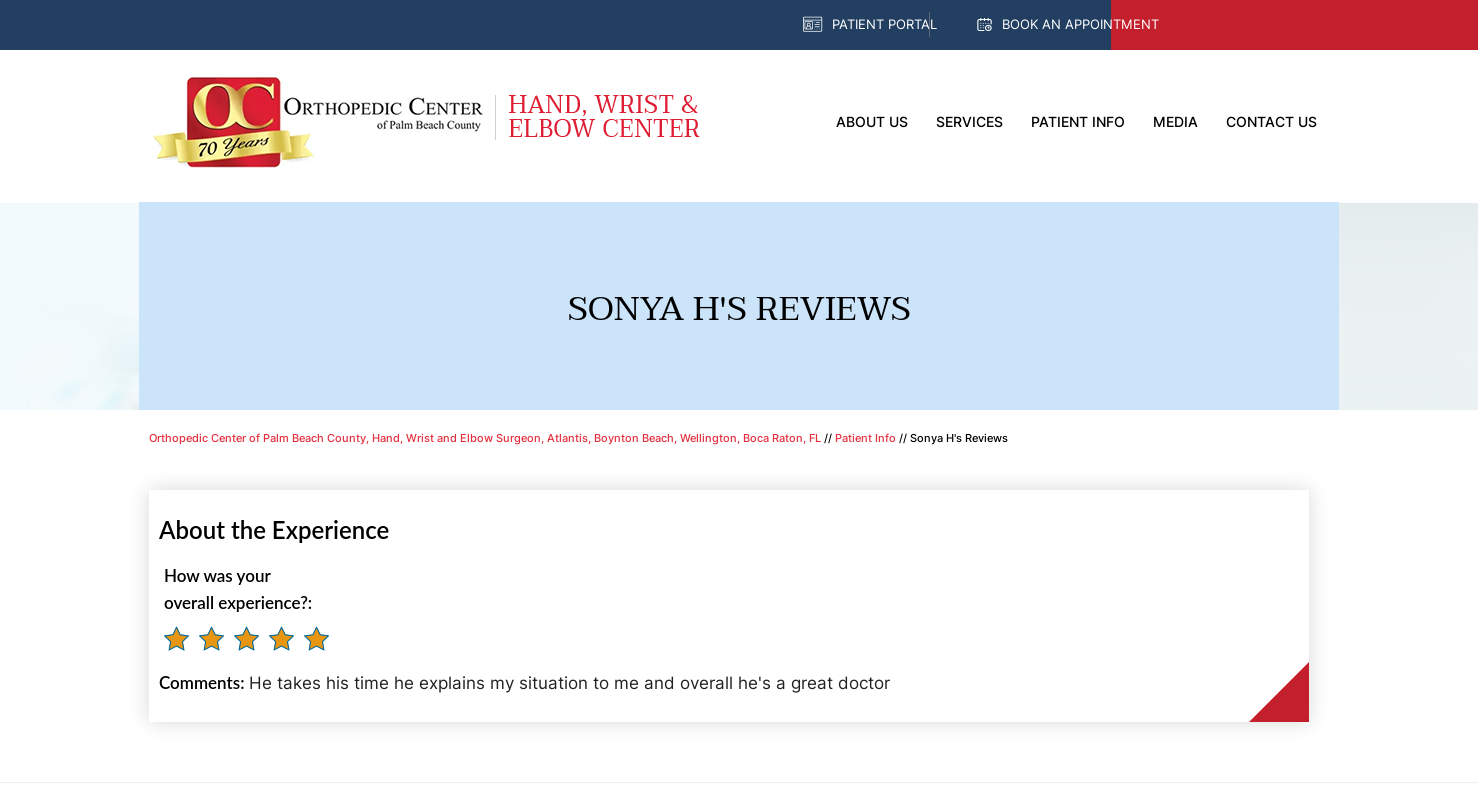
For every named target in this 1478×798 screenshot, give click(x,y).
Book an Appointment (1080, 24)
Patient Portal (884, 24)
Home (797, 123)
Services (969, 121)
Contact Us (1271, 121)
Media (1175, 121)
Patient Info (1078, 121)
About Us (872, 121)
